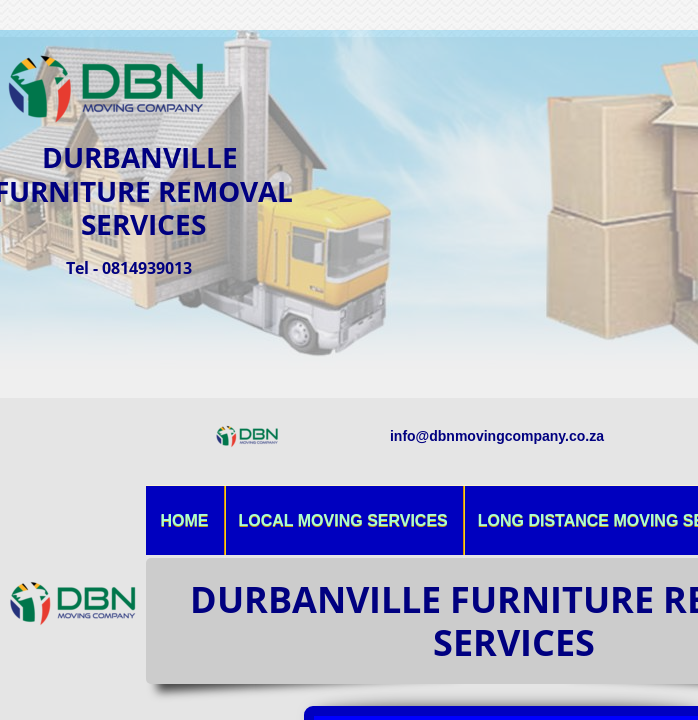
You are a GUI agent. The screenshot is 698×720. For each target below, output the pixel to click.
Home (185, 520)
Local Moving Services (343, 520)
